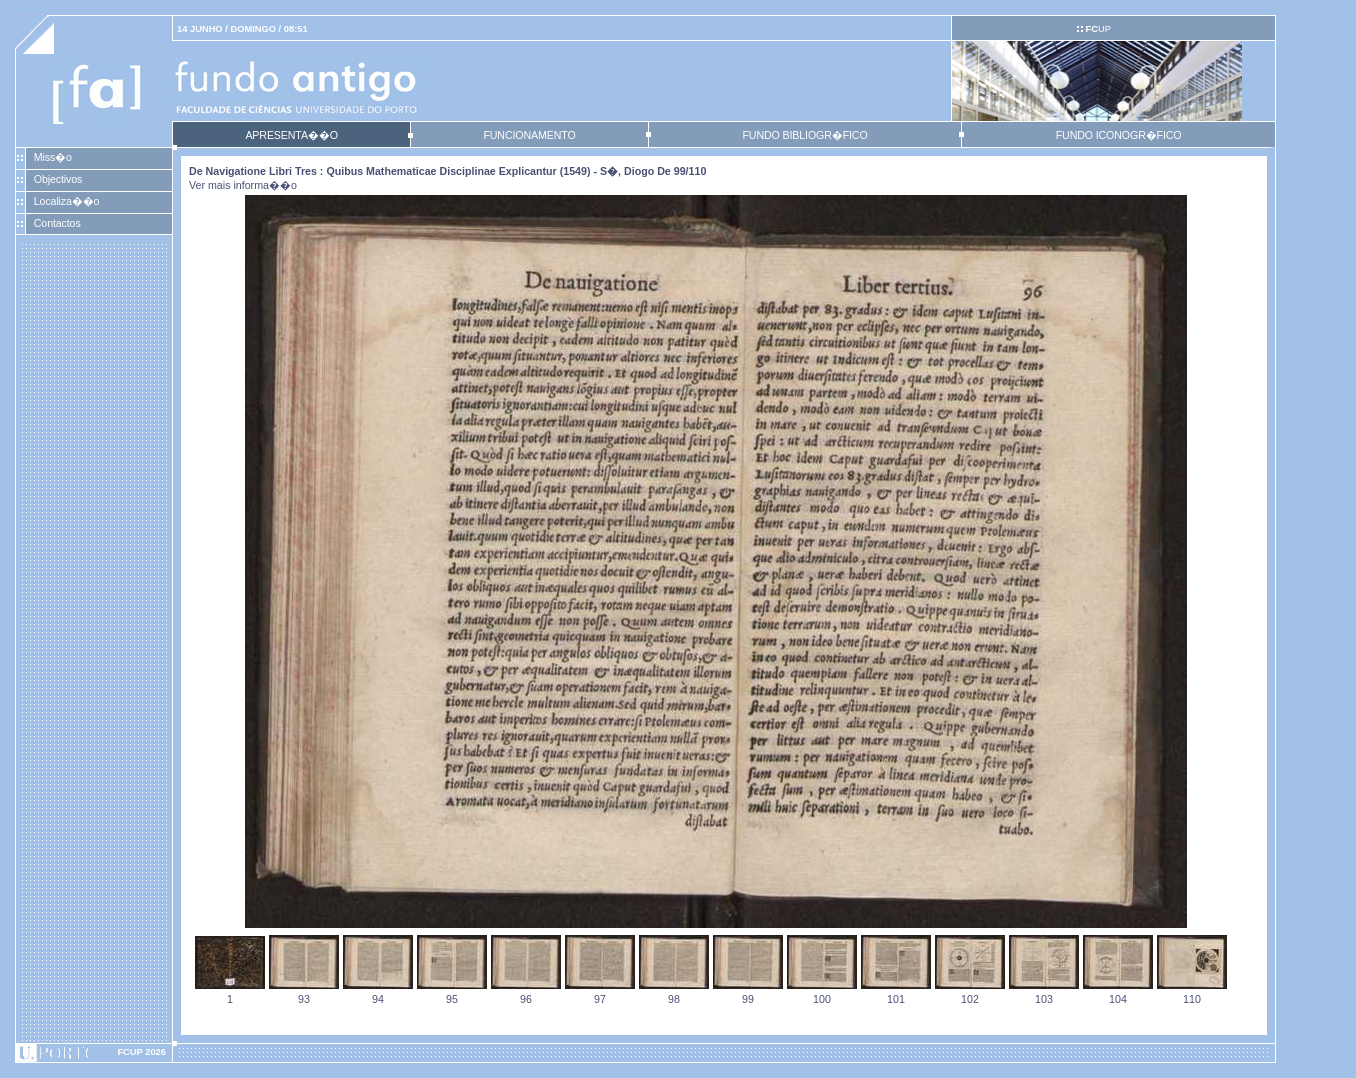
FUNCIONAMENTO (529, 135)
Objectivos (58, 179)
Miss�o (53, 157)
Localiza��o (67, 201)
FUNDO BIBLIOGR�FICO (804, 135)
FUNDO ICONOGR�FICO (1119, 135)
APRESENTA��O (291, 135)
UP (1097, 29)
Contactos (57, 223)
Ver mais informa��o (243, 185)
